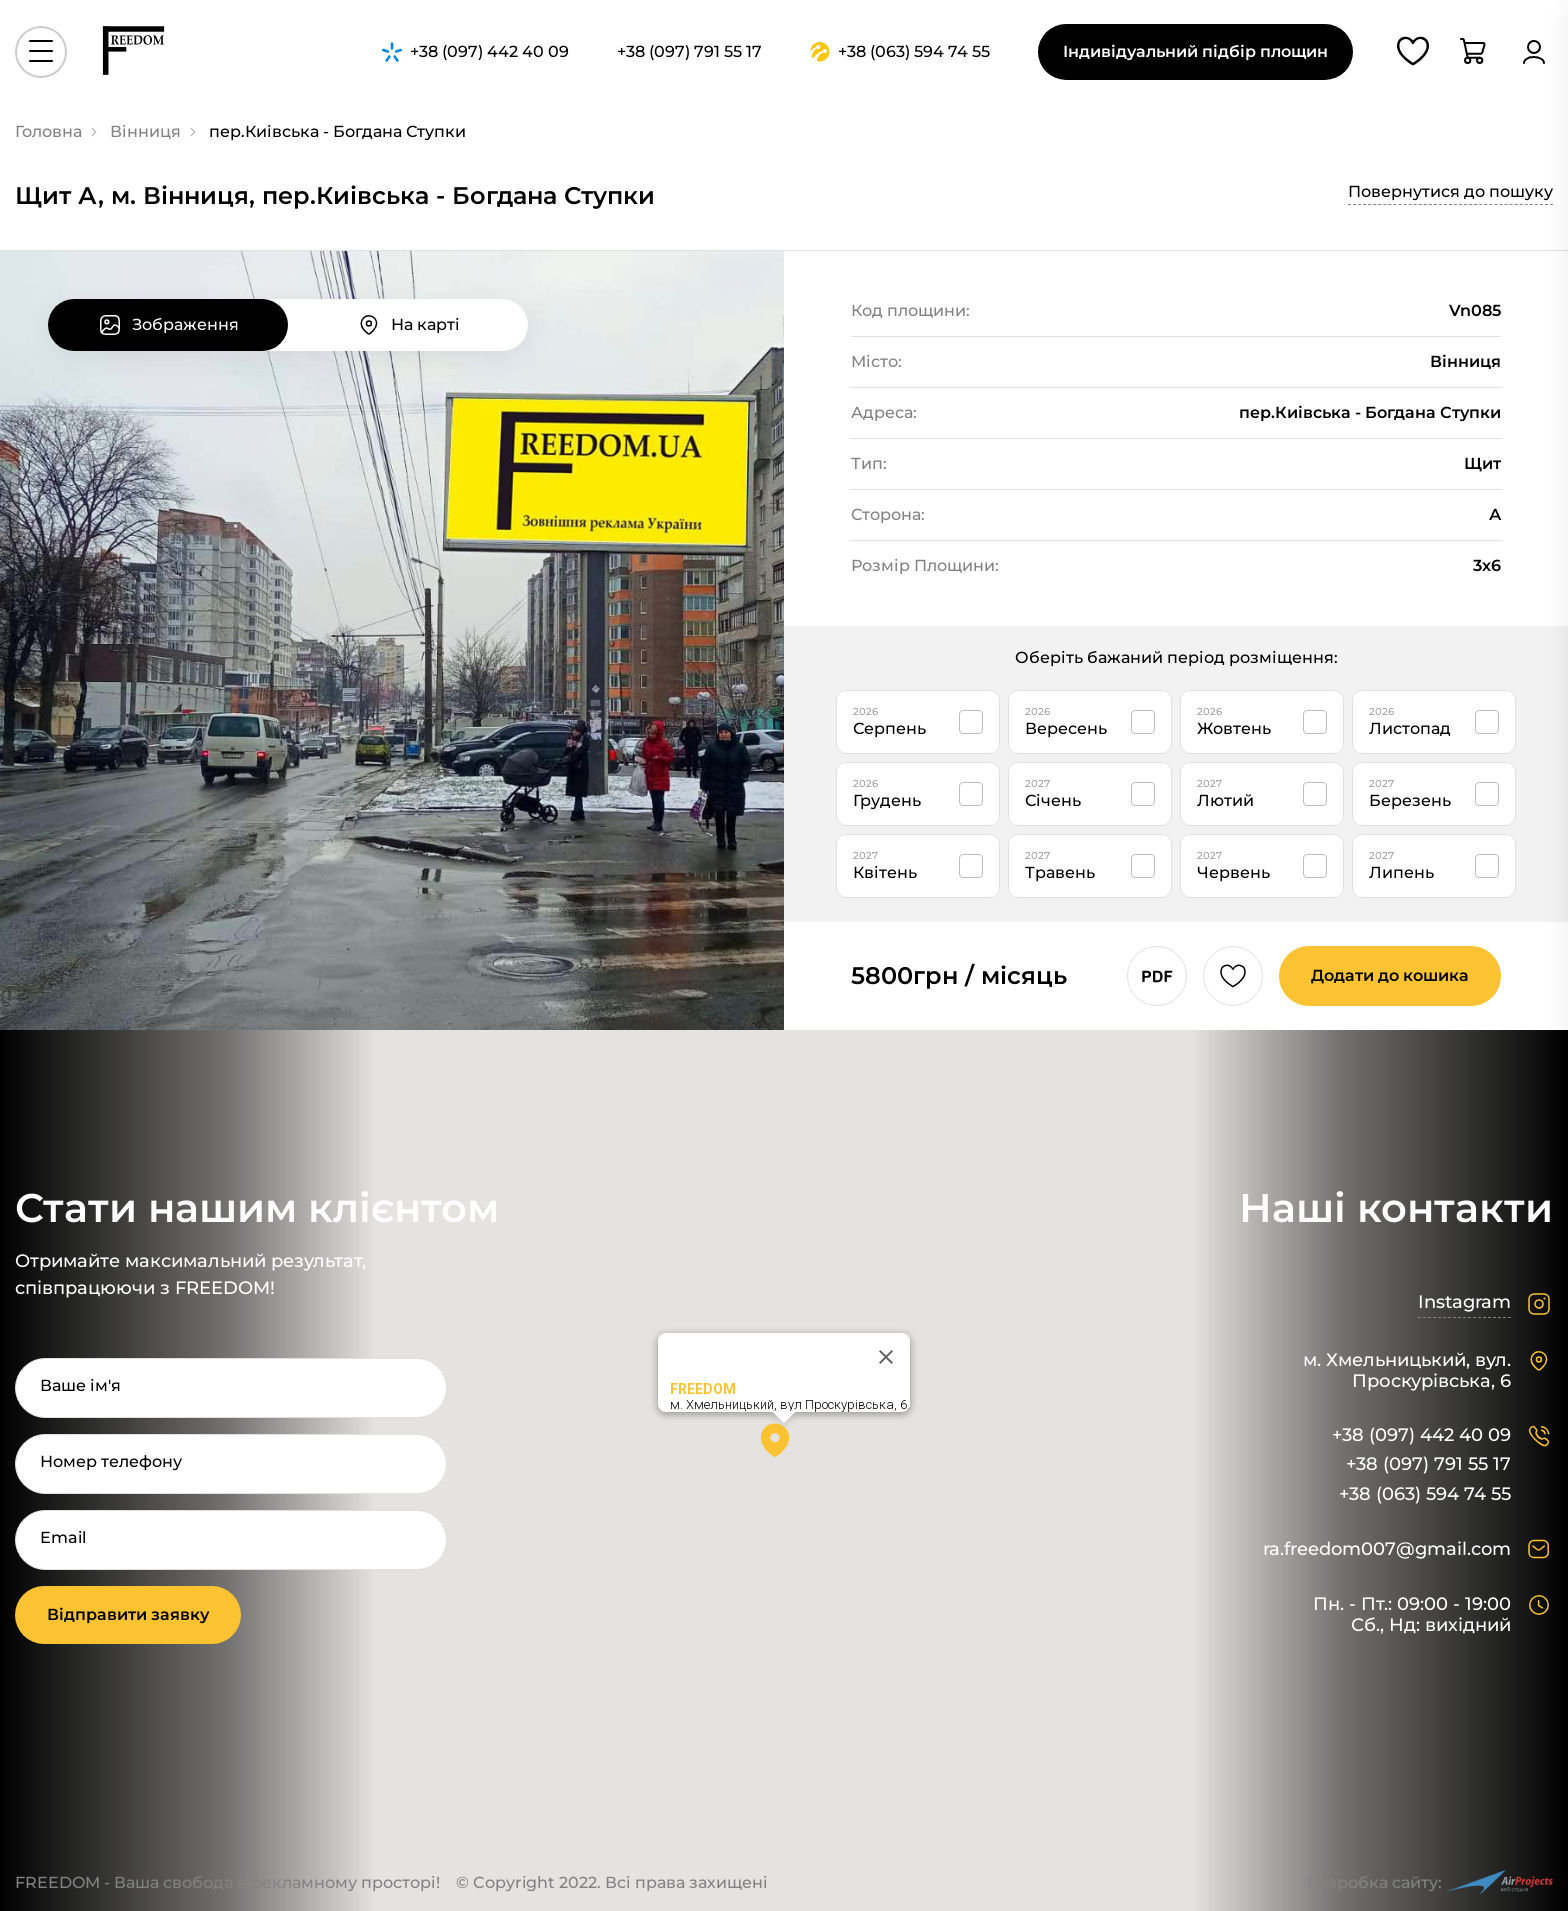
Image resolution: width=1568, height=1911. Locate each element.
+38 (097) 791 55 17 (1428, 1464)
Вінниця (145, 131)
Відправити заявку (128, 1614)
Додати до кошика (1390, 975)
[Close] (886, 1357)
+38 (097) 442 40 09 (1421, 1435)
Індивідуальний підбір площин (1195, 51)
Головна (48, 131)
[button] (784, 1447)
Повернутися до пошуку (1450, 191)
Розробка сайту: (1430, 1882)
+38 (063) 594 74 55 (1425, 1494)
